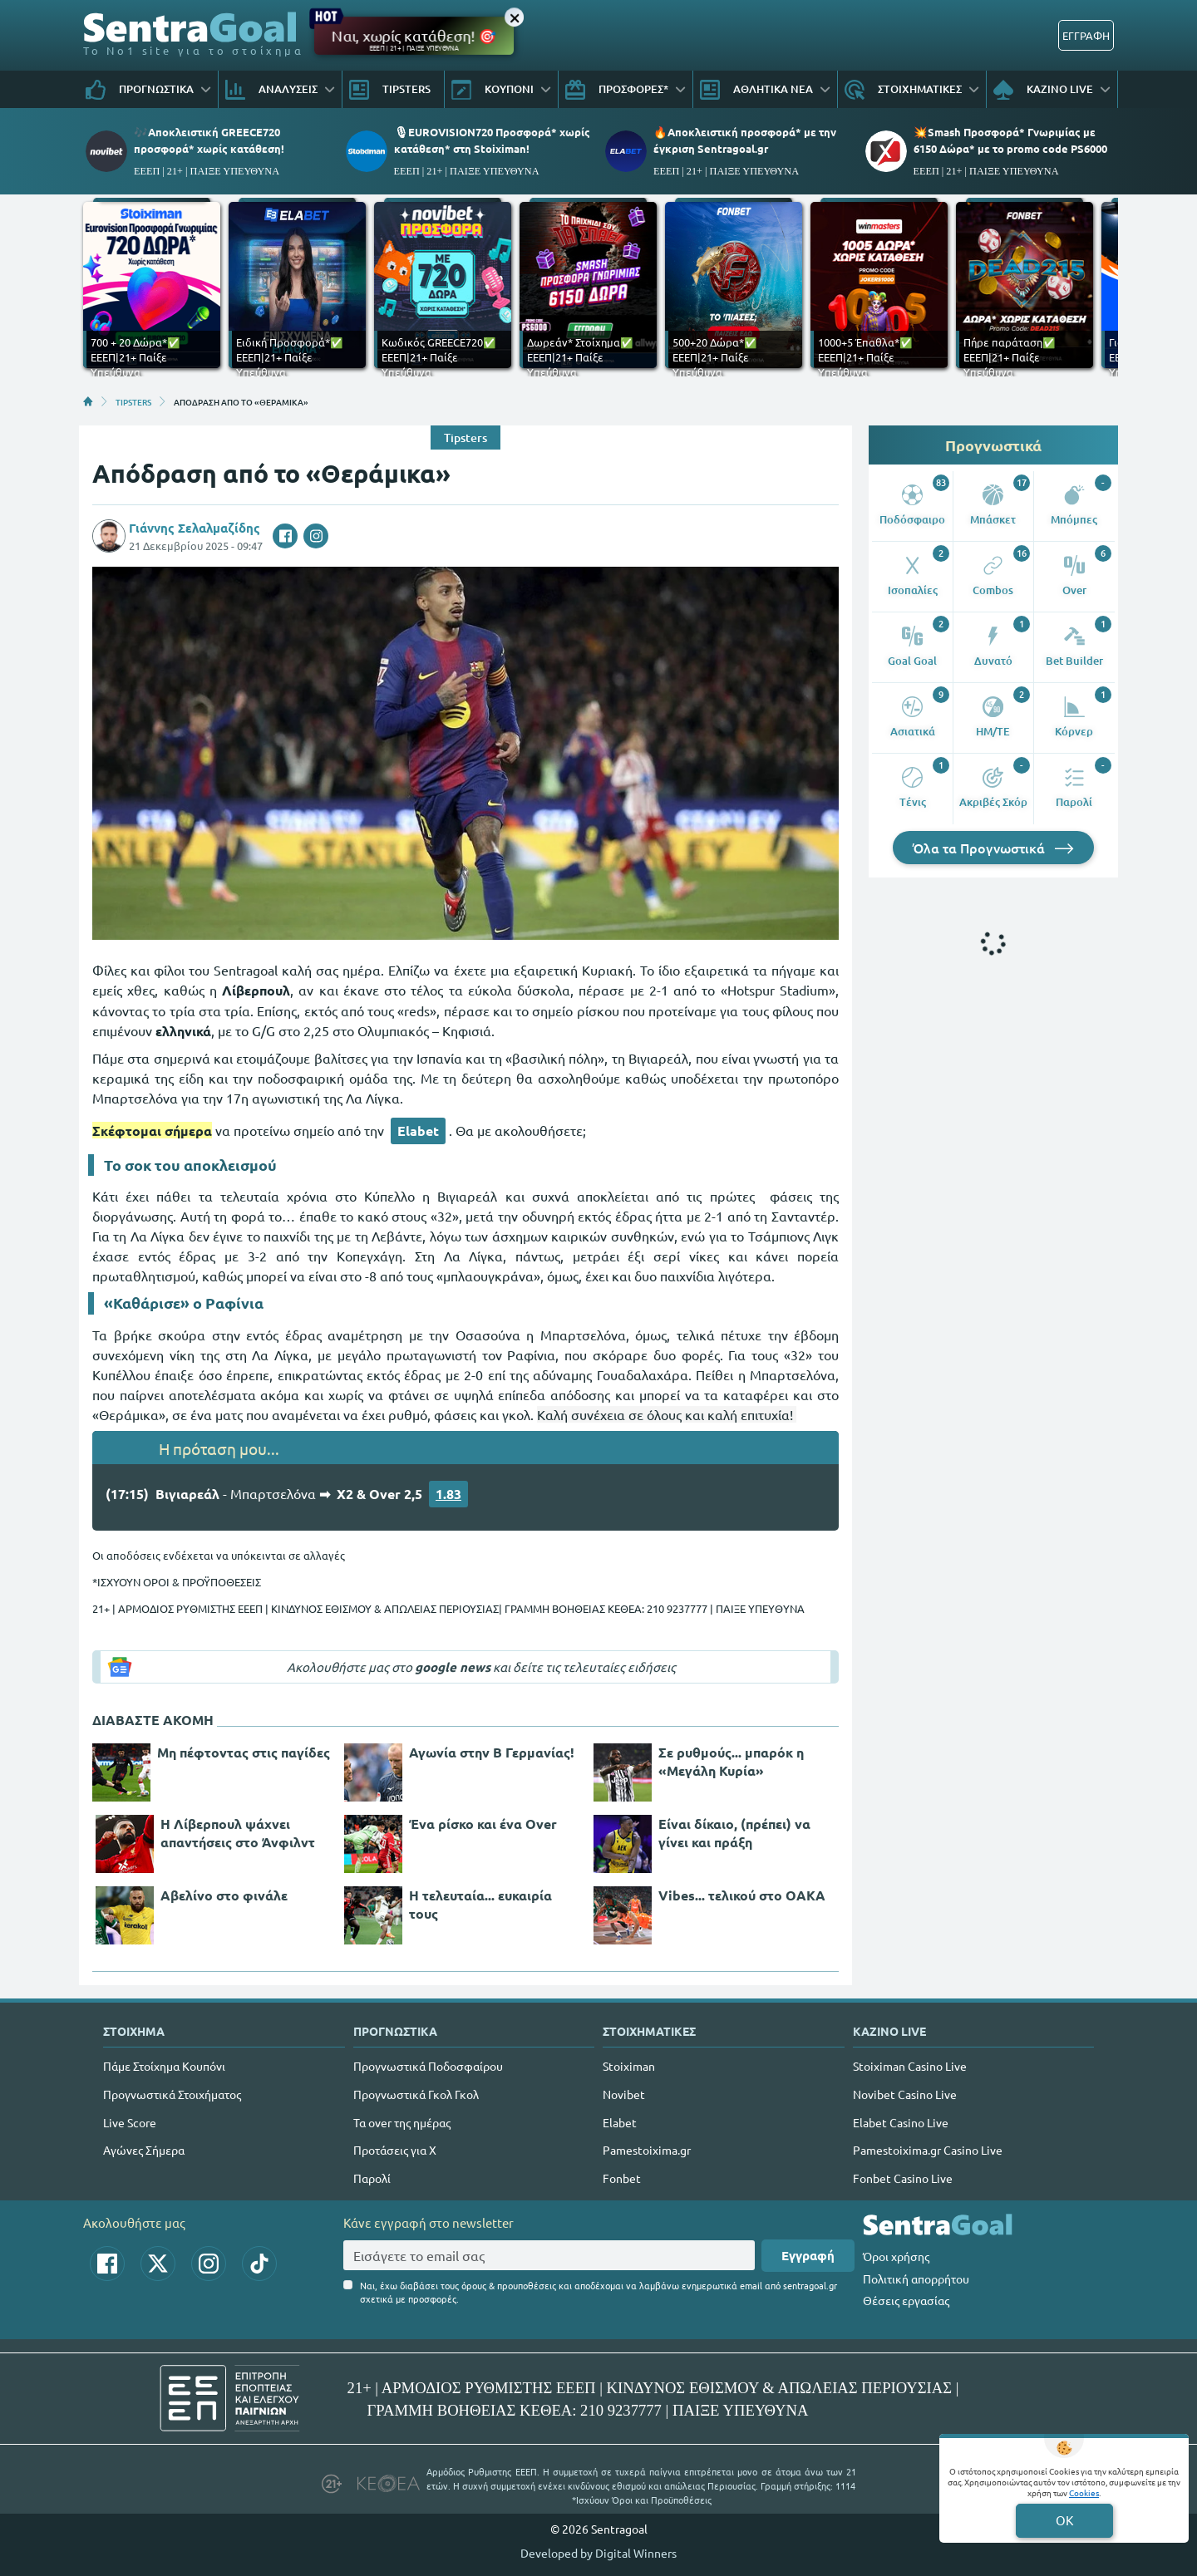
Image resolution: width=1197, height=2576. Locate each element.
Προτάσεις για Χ (394, 2149)
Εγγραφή (808, 2255)
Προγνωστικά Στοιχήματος (172, 2094)
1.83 (448, 1493)
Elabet (418, 1130)
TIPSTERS (133, 401)
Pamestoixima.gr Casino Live (927, 2149)
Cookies (1084, 2492)
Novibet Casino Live (905, 2094)
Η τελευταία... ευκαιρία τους (480, 1904)
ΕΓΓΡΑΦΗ (1086, 35)
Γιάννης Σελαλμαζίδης (194, 527)
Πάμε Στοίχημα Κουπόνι (164, 2065)
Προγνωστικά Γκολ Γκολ (416, 2094)
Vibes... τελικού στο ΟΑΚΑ (741, 1895)
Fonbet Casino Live (903, 2177)
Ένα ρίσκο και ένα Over (483, 1823)
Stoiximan (629, 2065)
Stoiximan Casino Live (910, 2065)
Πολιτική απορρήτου (916, 2278)
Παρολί (372, 2177)
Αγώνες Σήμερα (144, 2149)
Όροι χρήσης (896, 2256)
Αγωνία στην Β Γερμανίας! (491, 1752)
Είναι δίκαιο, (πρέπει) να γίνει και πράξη (734, 1833)
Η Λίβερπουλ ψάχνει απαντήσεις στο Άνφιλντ (237, 1833)
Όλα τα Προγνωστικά (993, 847)
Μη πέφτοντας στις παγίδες (243, 1752)
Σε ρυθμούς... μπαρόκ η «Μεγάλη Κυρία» (731, 1761)
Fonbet (622, 2177)
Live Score (129, 2122)
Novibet (624, 2094)
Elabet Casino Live (900, 2122)
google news (452, 1667)
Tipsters (465, 437)
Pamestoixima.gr (647, 2149)
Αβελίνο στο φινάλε (224, 1895)
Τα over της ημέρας (402, 2122)
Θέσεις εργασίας (906, 2300)
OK (1064, 2520)
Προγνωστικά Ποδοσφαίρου (428, 2065)
